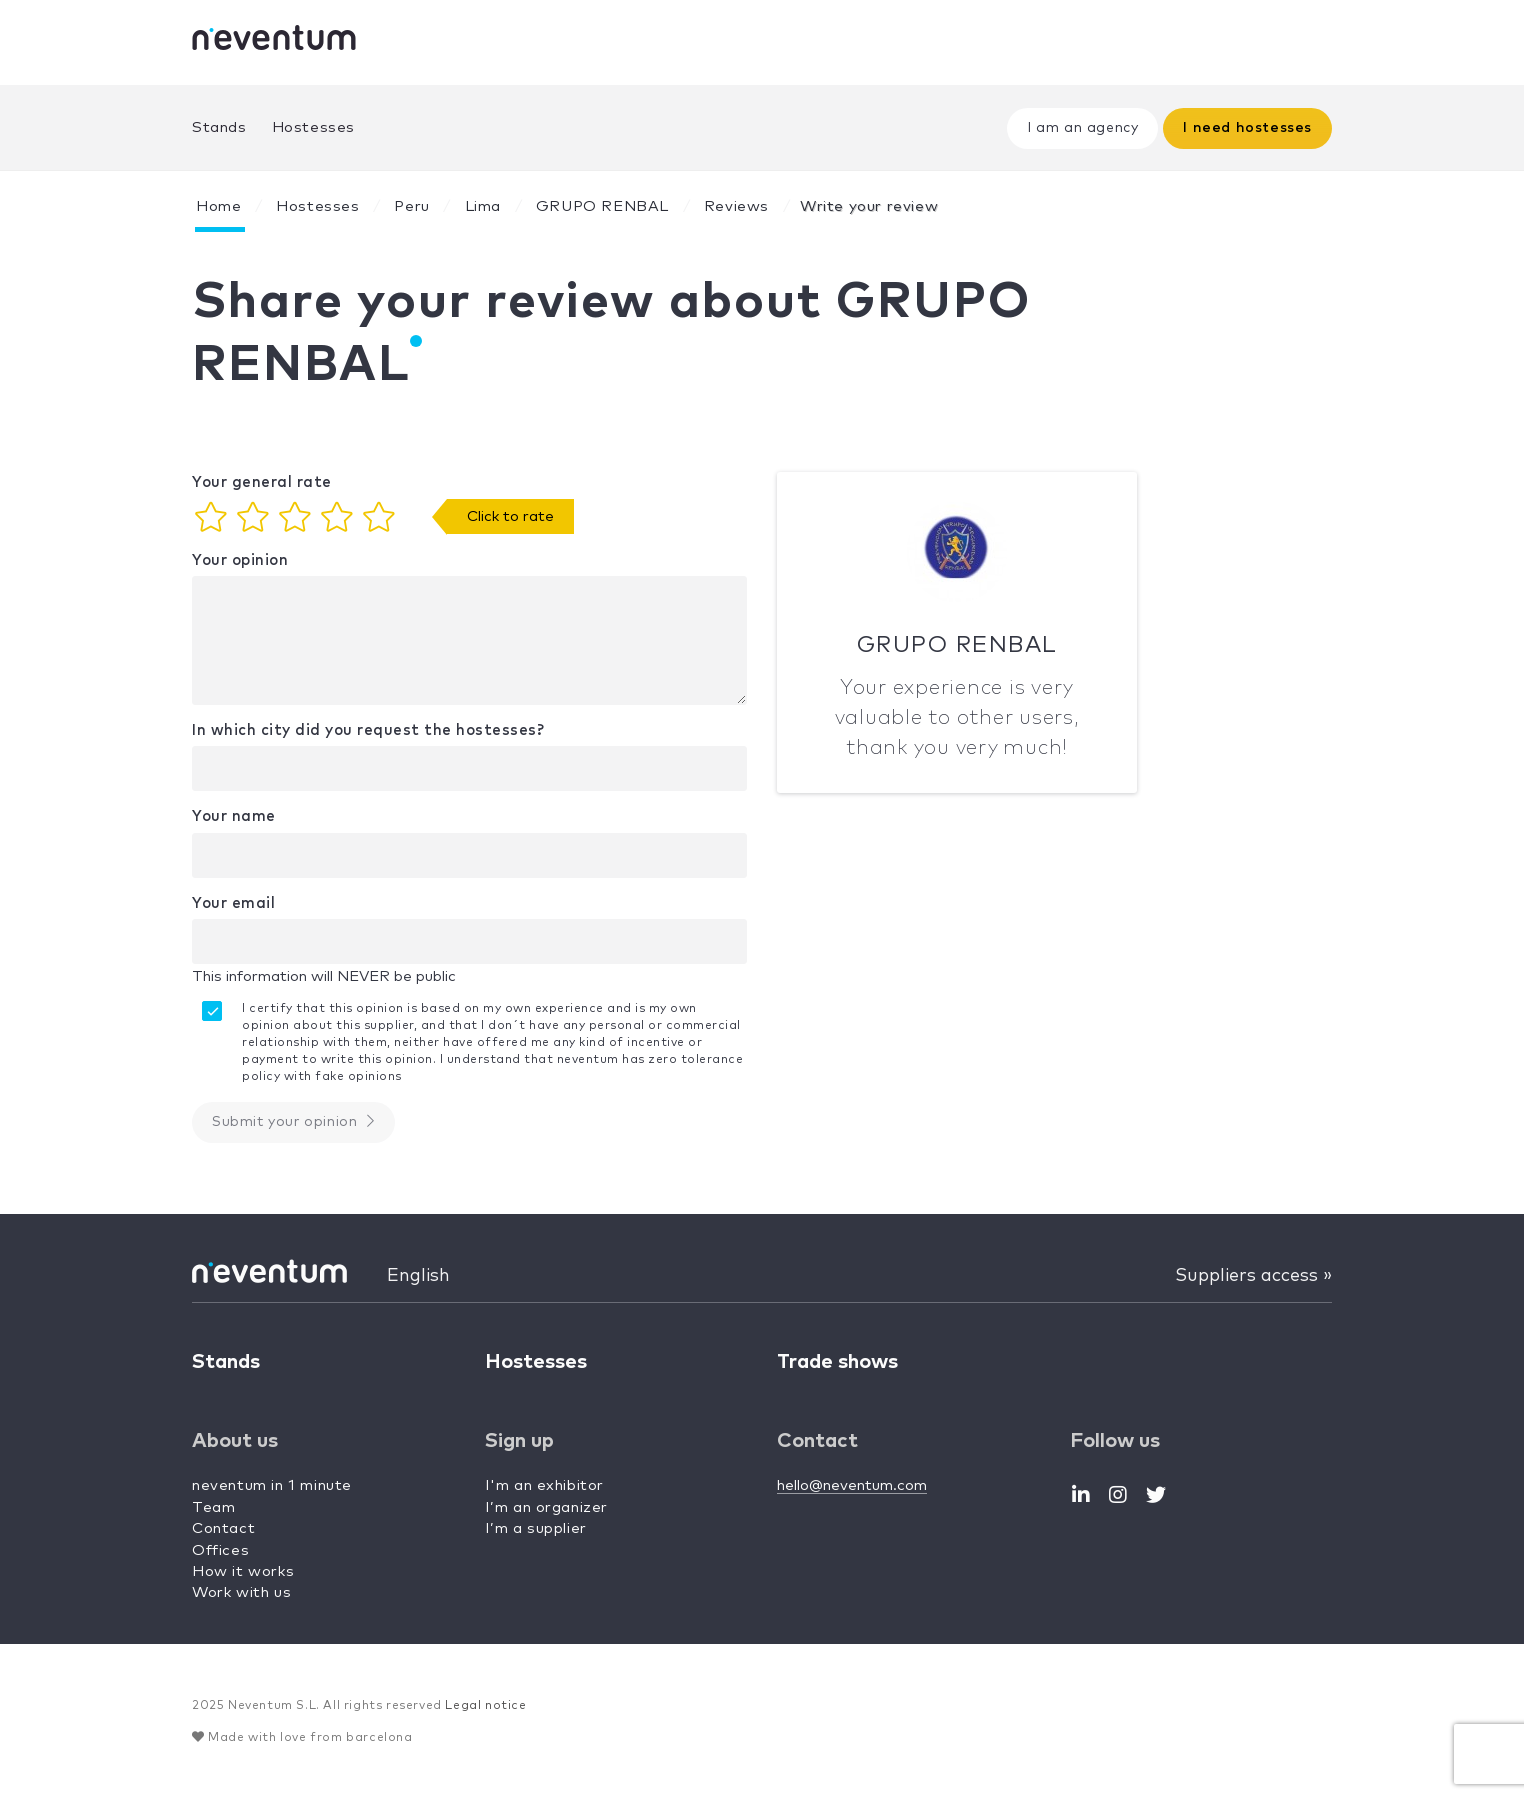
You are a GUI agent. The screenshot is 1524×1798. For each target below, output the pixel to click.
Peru (411, 206)
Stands (219, 127)
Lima (483, 206)
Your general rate (262, 482)
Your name (234, 816)
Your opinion (240, 560)
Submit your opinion (293, 1121)
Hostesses (313, 127)
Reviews (736, 206)
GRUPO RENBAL (602, 206)
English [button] (418, 1276)
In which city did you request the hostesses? (368, 730)
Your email (233, 903)
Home (218, 206)
